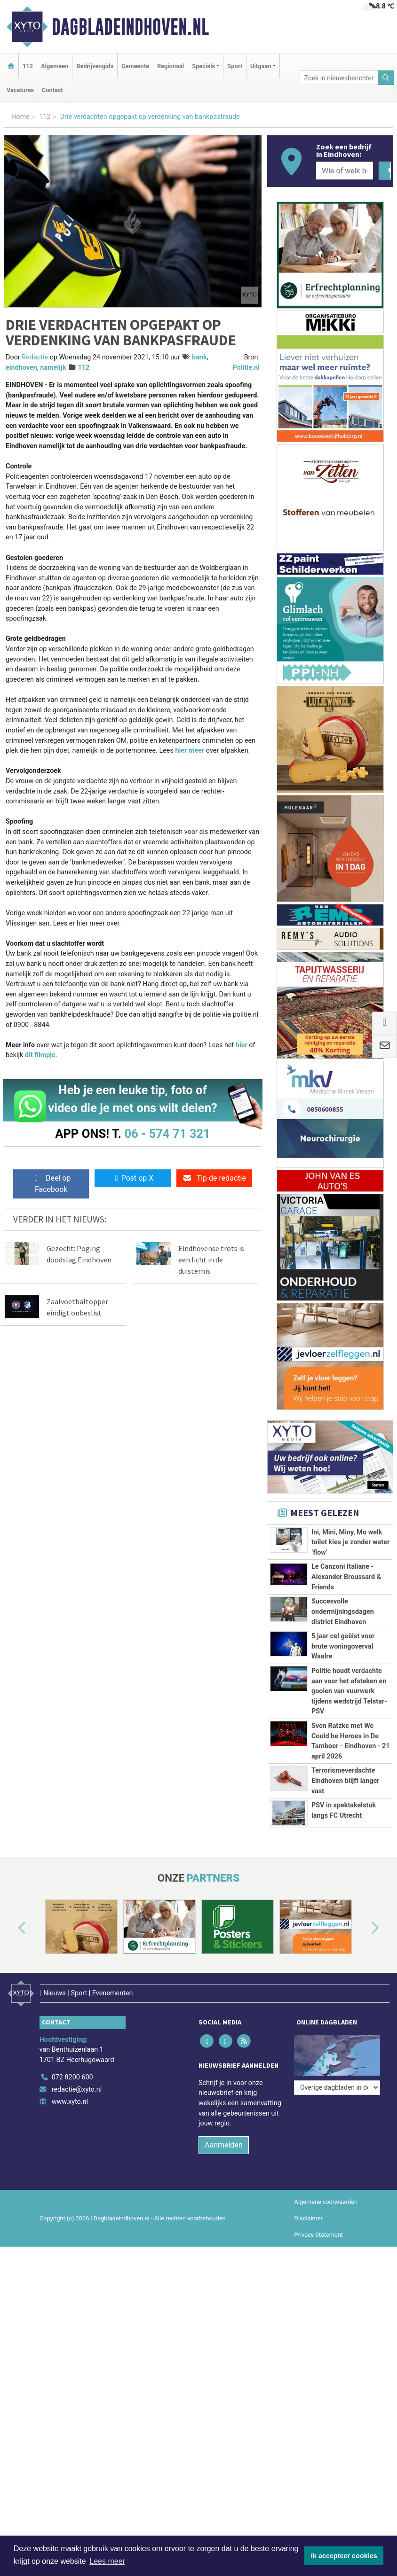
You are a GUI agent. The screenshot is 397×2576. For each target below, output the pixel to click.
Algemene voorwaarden (325, 2193)
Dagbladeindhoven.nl (130, 26)
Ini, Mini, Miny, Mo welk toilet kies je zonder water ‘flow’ (350, 1542)
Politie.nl (246, 368)
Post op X (133, 1178)
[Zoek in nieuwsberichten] (339, 77)
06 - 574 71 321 (167, 1134)
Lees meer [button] (107, 2561)
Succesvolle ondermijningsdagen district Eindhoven (342, 1611)
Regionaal (170, 66)
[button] (11, 1928)
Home (20, 117)
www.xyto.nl (70, 2094)
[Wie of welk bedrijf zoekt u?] (344, 170)
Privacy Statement (318, 2226)
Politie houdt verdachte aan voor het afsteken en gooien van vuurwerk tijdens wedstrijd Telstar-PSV (349, 1691)
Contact (52, 89)
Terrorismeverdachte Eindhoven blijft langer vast (345, 1781)
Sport (234, 66)
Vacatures (20, 89)
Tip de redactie (214, 1178)
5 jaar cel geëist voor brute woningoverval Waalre (343, 1646)
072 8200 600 (72, 2069)
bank (199, 357)
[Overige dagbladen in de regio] (337, 2049)
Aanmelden (224, 2136)
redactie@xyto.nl (77, 2082)
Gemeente (135, 66)
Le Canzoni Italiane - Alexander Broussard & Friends (346, 1577)
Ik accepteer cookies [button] (344, 2556)
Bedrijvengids (94, 66)
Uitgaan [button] (260, 66)
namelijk (53, 368)
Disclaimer (308, 2210)
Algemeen (54, 66)
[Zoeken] (386, 77)
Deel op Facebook (51, 1184)
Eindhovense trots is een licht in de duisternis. (211, 1260)
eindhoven (21, 368)
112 (28, 66)
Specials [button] (203, 66)
